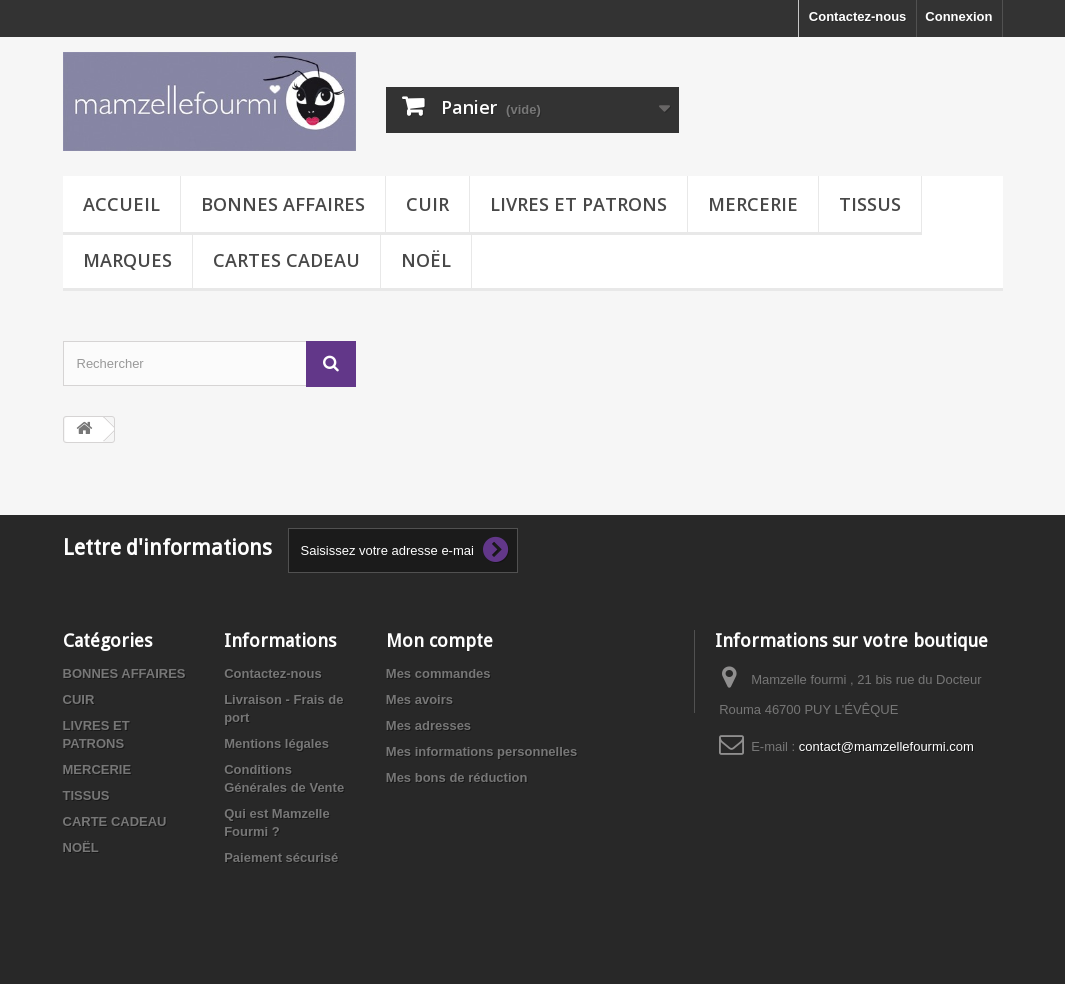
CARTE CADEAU (115, 821)
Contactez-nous (858, 16)
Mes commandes (438, 673)
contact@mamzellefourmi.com (886, 746)
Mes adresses (428, 725)
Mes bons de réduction (457, 777)
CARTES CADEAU (286, 260)
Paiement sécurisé (281, 857)
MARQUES (127, 260)
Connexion (958, 16)
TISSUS (870, 204)
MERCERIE (753, 204)
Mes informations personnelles (481, 751)
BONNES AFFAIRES (283, 204)
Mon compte (439, 640)
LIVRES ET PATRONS (578, 204)
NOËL (426, 260)
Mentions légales (276, 743)
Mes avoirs (419, 699)
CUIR (427, 204)
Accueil (121, 204)
